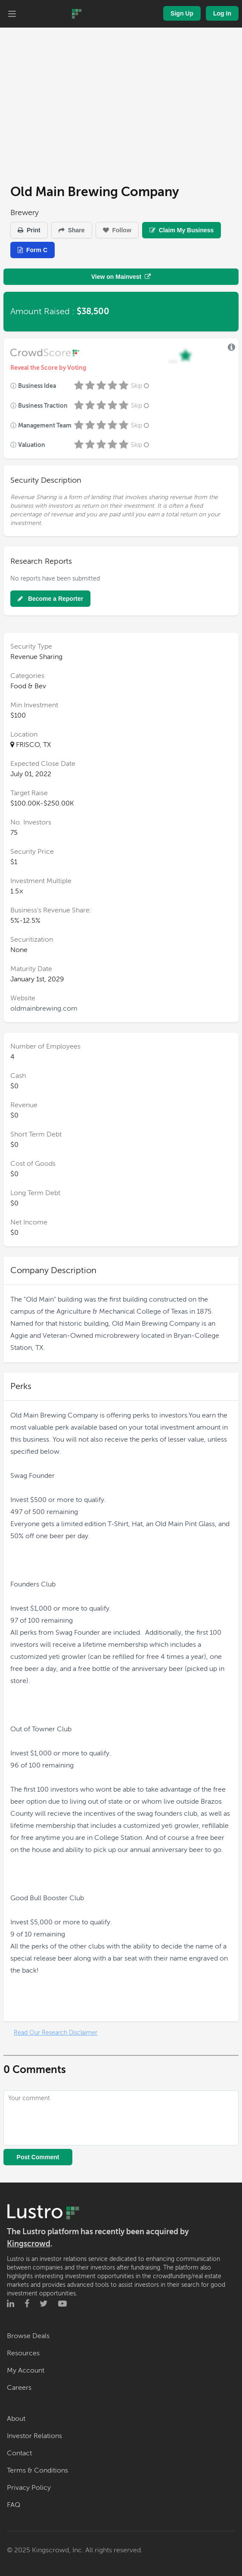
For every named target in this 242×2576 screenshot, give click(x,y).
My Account (25, 2370)
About (16, 2419)
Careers (19, 2388)
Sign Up (182, 13)
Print (29, 230)
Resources (23, 2353)
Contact (19, 2453)
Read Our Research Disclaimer (55, 2033)
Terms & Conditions (37, 2470)
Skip (141, 386)
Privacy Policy (29, 2488)
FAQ (13, 2505)
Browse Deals (28, 2336)
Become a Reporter (50, 598)
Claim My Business (181, 230)
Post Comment (38, 2157)
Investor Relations (34, 2436)
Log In (222, 13)
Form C (32, 250)
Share (72, 230)
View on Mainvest (121, 276)
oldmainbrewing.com (44, 1008)
